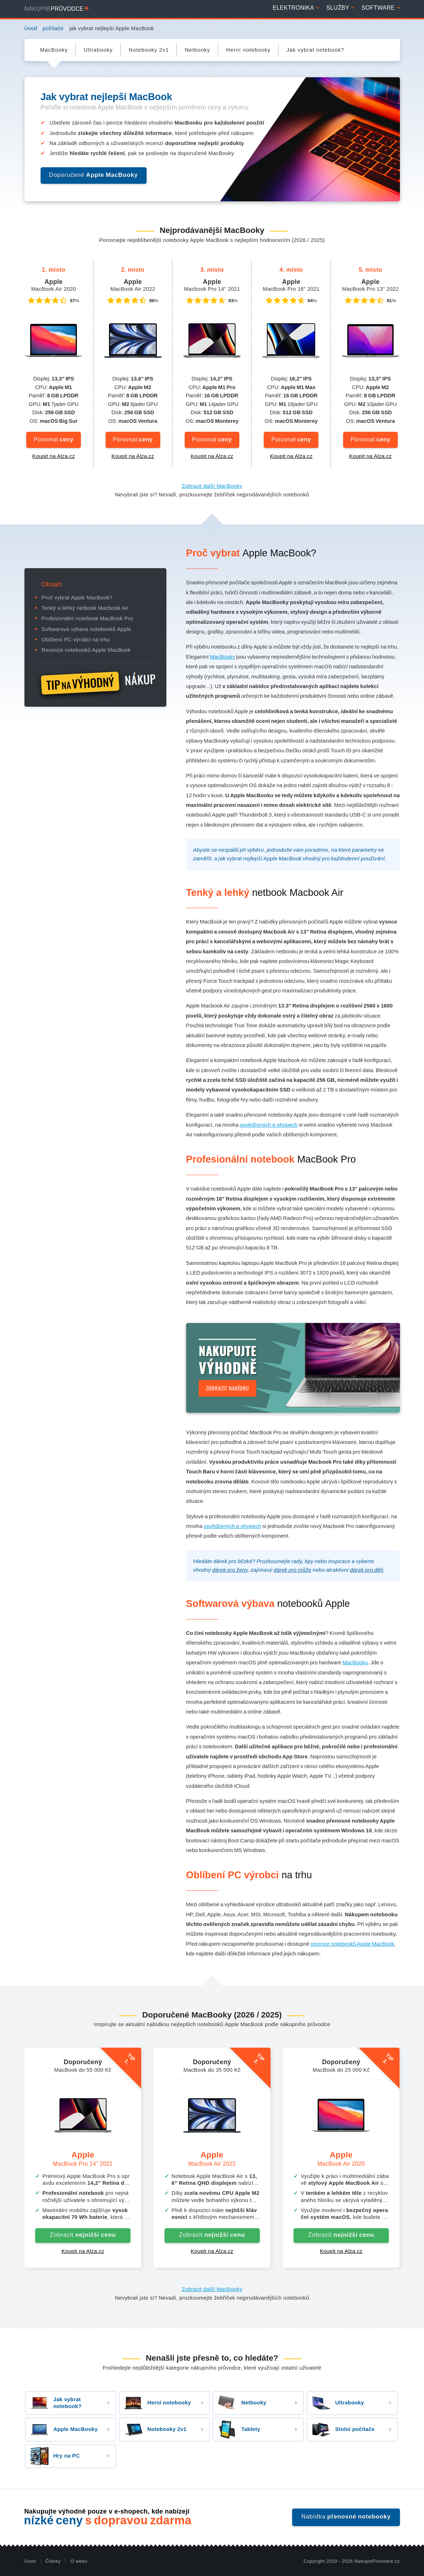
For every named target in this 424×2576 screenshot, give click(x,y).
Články (53, 2561)
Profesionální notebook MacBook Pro (87, 618)
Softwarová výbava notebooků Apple (86, 629)
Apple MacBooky (62, 2429)
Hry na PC (53, 2456)
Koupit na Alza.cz (53, 456)
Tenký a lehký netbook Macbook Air (85, 608)
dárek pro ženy (230, 1570)
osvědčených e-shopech (269, 1125)
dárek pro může (292, 1570)
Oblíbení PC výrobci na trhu (76, 639)
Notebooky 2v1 (152, 2429)
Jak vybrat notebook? (54, 2403)
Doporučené (93, 175)
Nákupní (56, 9)
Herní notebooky (155, 2403)
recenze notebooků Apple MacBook (352, 1944)
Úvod (30, 28)
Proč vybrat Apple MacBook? (77, 597)
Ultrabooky (335, 2403)
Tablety (236, 2429)
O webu (78, 2561)
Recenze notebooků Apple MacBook (86, 650)
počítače (53, 28)
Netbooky (239, 2403)
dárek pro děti (366, 1570)
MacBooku (355, 1662)
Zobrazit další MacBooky (212, 486)
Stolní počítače (341, 2429)
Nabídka (346, 2516)
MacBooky (222, 657)
